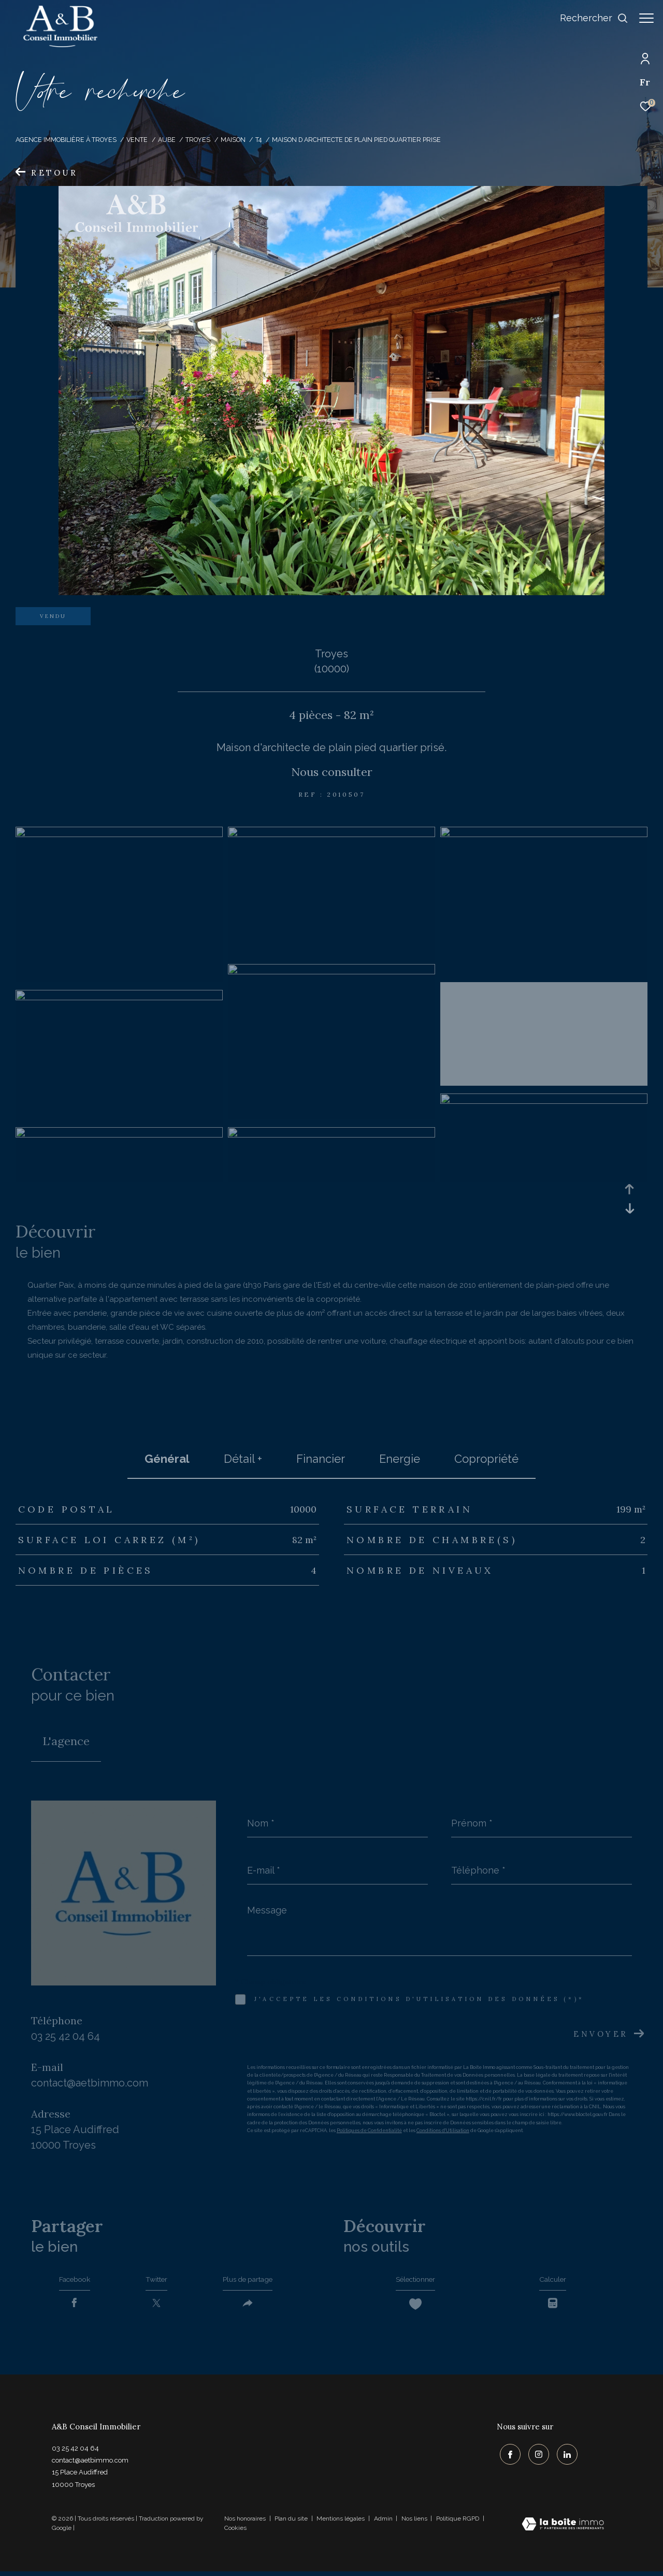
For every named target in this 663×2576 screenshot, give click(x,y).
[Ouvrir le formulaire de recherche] (589, 18)
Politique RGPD (457, 2523)
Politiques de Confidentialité (369, 2130)
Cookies (235, 2532)
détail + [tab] (243, 1458)
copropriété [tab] (486, 1458)
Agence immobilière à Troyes (66, 139)
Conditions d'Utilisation (442, 2130)
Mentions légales (341, 2523)
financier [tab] (320, 1458)
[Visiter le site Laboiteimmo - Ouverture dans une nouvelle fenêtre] (562, 2529)
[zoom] (119, 834)
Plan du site (292, 2523)
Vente (137, 139)
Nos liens (415, 2523)
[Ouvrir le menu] (646, 18)
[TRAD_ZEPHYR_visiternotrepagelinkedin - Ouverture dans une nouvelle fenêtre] (564, 2456)
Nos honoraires (245, 2523)
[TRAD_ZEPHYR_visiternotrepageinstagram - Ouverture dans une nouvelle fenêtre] (535, 2456)
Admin (384, 2523)
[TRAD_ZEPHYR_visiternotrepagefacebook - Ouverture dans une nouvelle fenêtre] (507, 2456)
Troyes (197, 139)
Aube (167, 139)
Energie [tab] (399, 1458)
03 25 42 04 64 (65, 2036)
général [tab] (167, 1458)
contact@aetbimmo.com (89, 2083)
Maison (233, 139)
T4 (258, 139)
